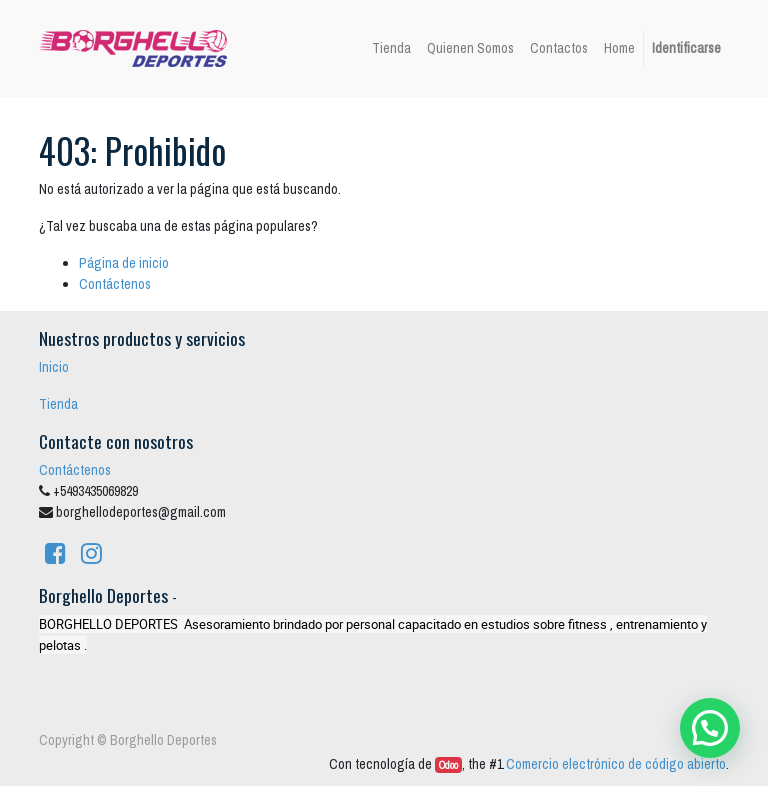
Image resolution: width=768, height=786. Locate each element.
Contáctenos (115, 284)
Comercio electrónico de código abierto (616, 764)
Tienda (58, 404)
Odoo (448, 765)
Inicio (54, 367)
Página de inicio (124, 263)
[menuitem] (391, 48)
